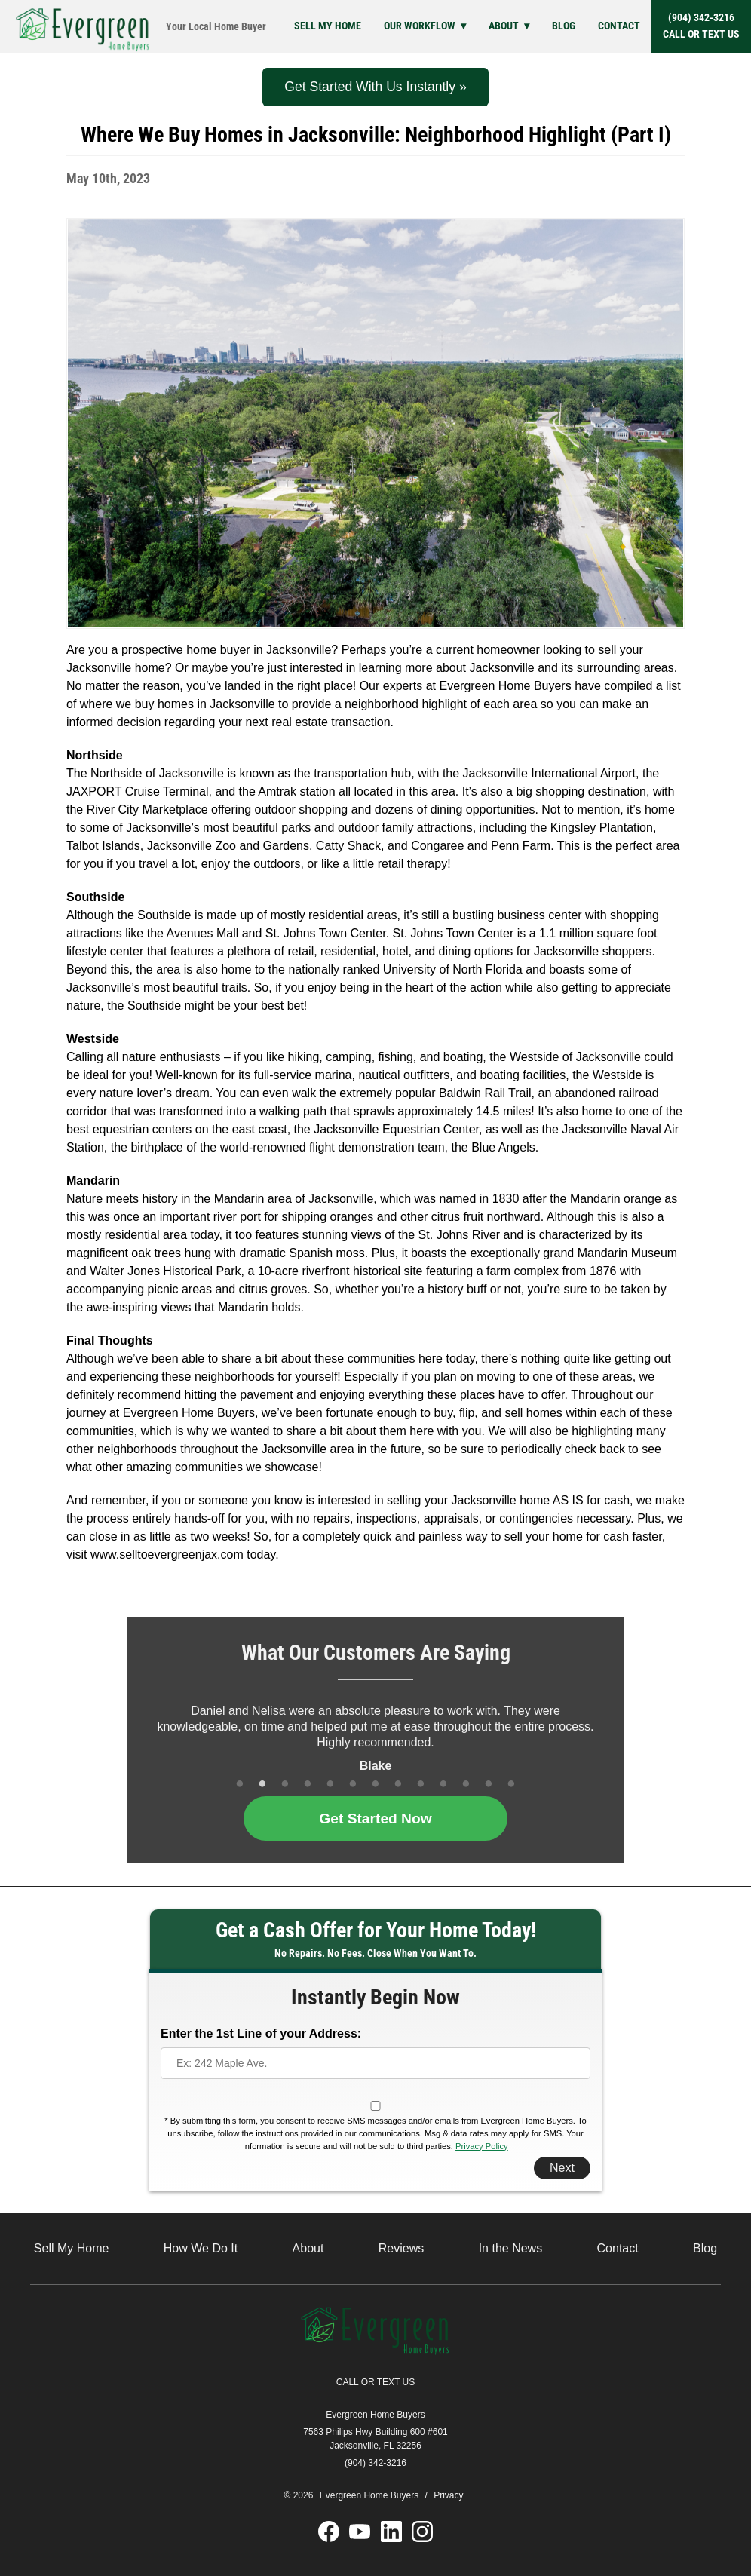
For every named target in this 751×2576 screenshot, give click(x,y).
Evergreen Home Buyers (375, 2414)
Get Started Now (375, 1818)
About (504, 26)
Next (562, 2167)
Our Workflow (419, 26)
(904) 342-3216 (701, 27)
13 (511, 1784)
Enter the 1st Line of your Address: (261, 2033)
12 (488, 1784)
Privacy (448, 2495)
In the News (510, 2248)
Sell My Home (327, 26)
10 (443, 1784)
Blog (563, 26)
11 (466, 1784)
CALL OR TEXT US (375, 2382)
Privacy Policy (481, 2146)
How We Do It (201, 2248)
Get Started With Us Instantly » (375, 86)
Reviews (401, 2248)
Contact (619, 26)
